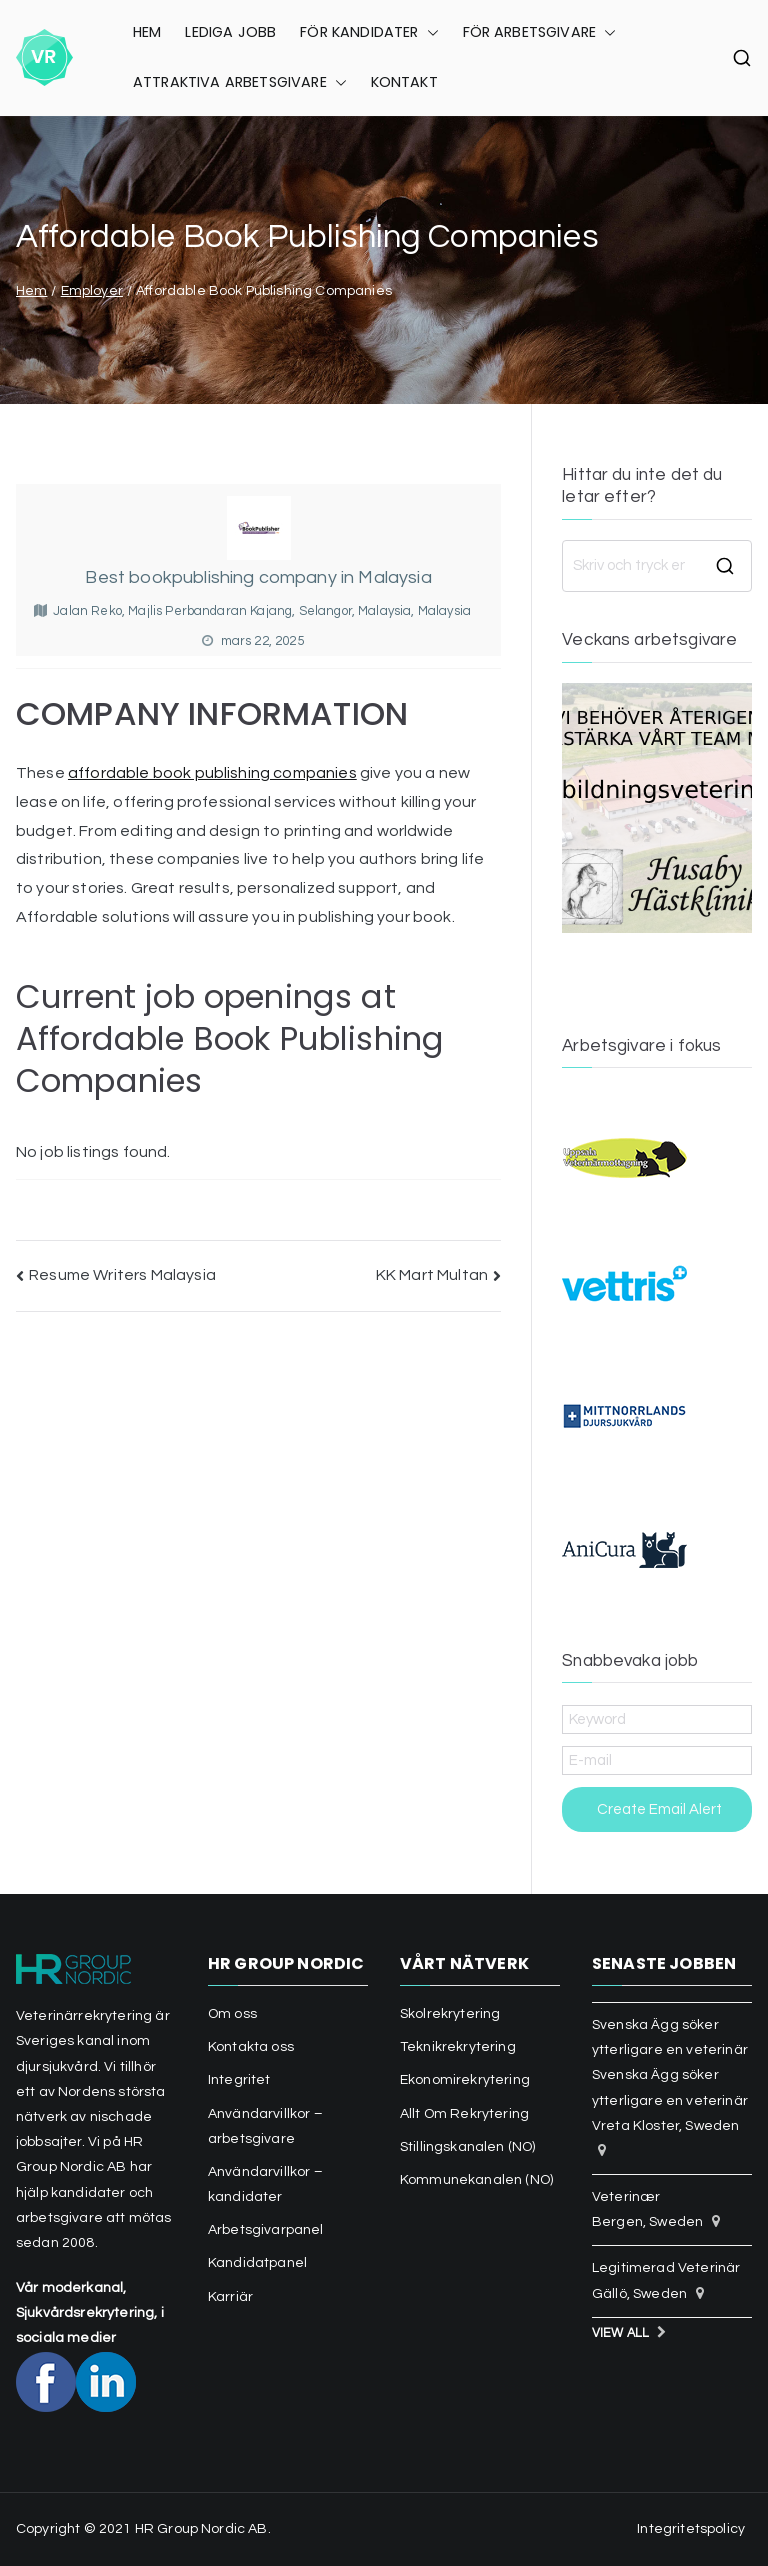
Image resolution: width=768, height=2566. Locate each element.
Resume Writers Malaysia (122, 1275)
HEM (147, 32)
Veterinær (626, 2197)
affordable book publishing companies (212, 773)
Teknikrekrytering (458, 2047)
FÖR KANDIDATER (369, 33)
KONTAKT (404, 82)
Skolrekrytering (450, 2014)
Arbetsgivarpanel (266, 2230)
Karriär (230, 2297)
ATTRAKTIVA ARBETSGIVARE (240, 83)
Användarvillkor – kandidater (265, 2184)
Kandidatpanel (257, 2263)
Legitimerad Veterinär (666, 2268)
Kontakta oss (251, 2047)
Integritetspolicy (691, 2529)
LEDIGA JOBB (230, 32)
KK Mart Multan (432, 1275)
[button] (429, 33)
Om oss (232, 2014)
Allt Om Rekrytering (464, 2114)
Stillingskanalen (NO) (467, 2147)
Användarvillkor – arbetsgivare (265, 2126)
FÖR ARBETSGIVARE (540, 33)
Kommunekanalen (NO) (476, 2180)
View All (620, 2333)
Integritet (239, 2080)
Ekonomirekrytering (465, 2080)
